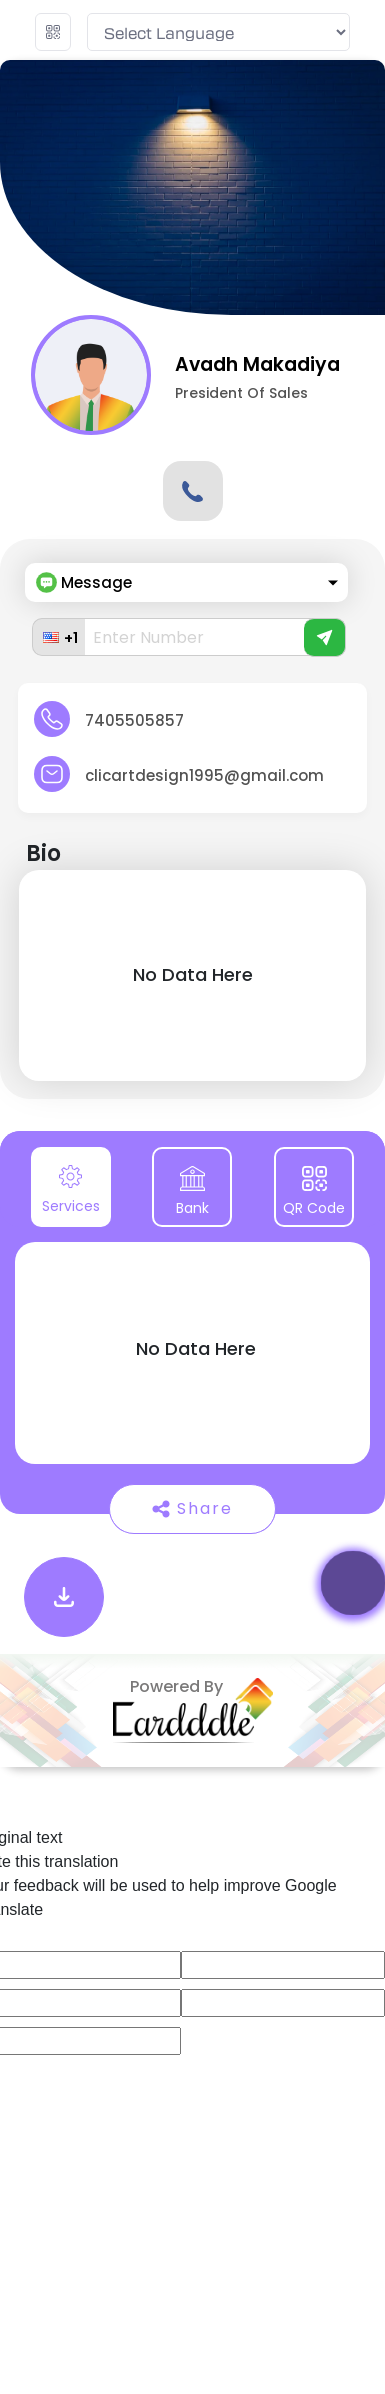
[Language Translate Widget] (218, 32)
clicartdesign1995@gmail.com (204, 775)
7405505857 (134, 720)
